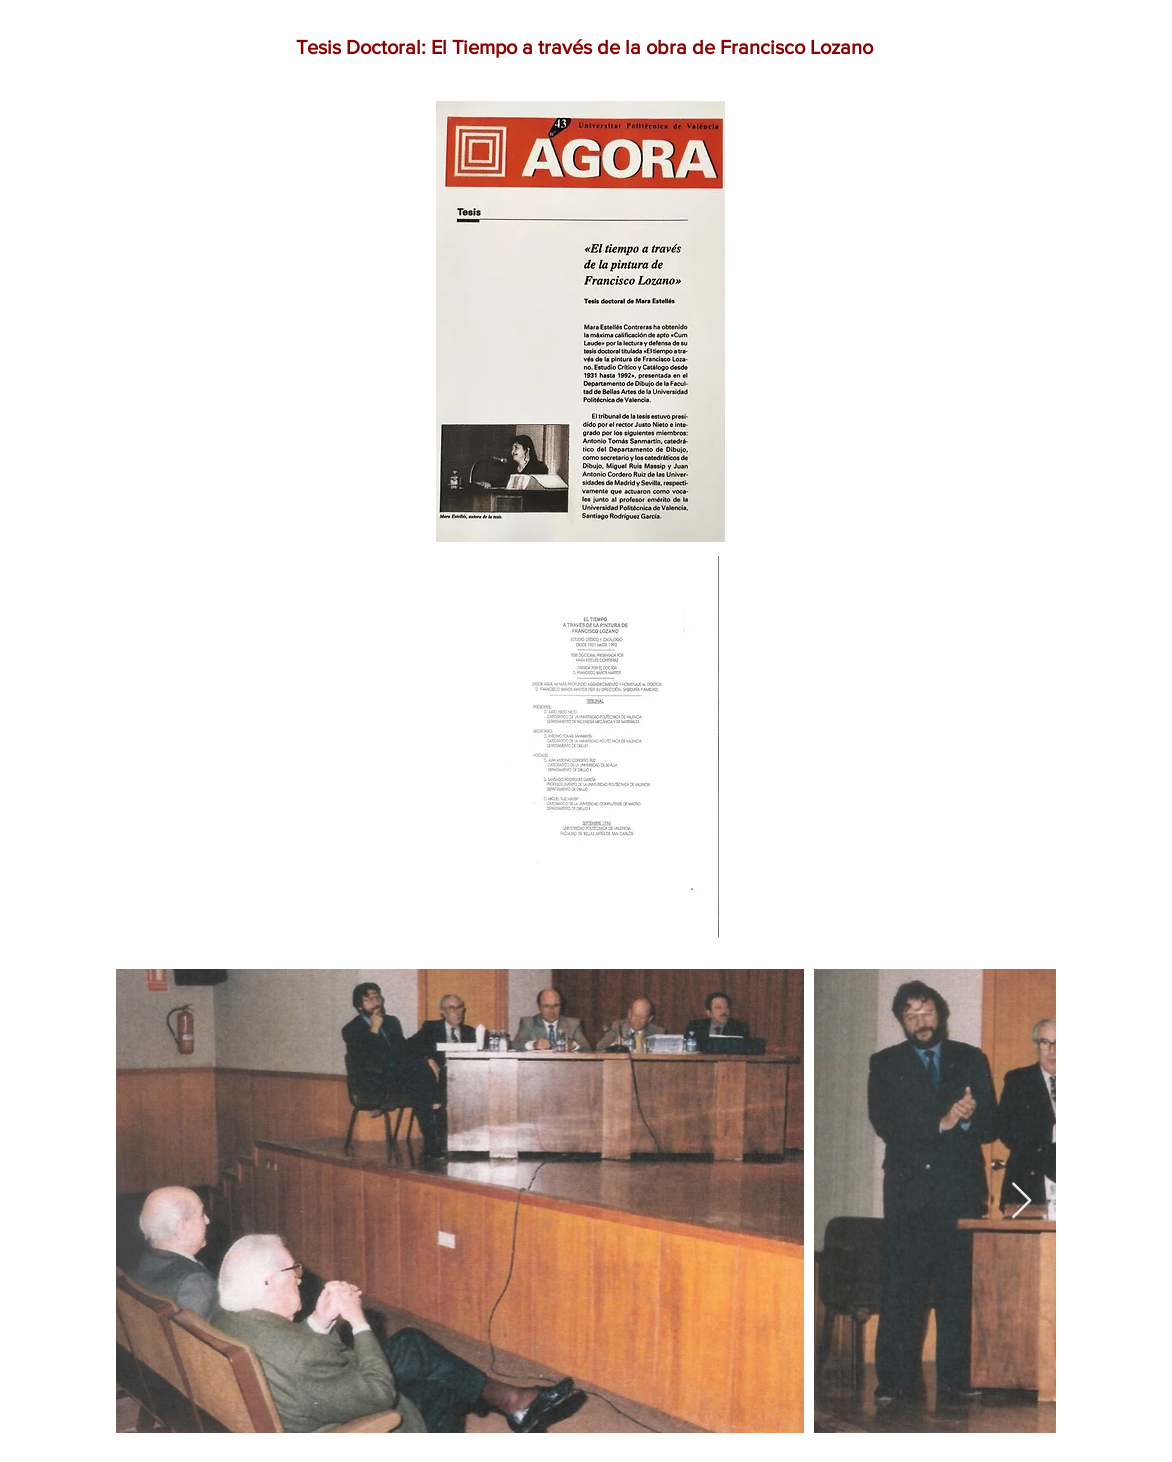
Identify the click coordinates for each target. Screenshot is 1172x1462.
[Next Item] (1021, 1201)
